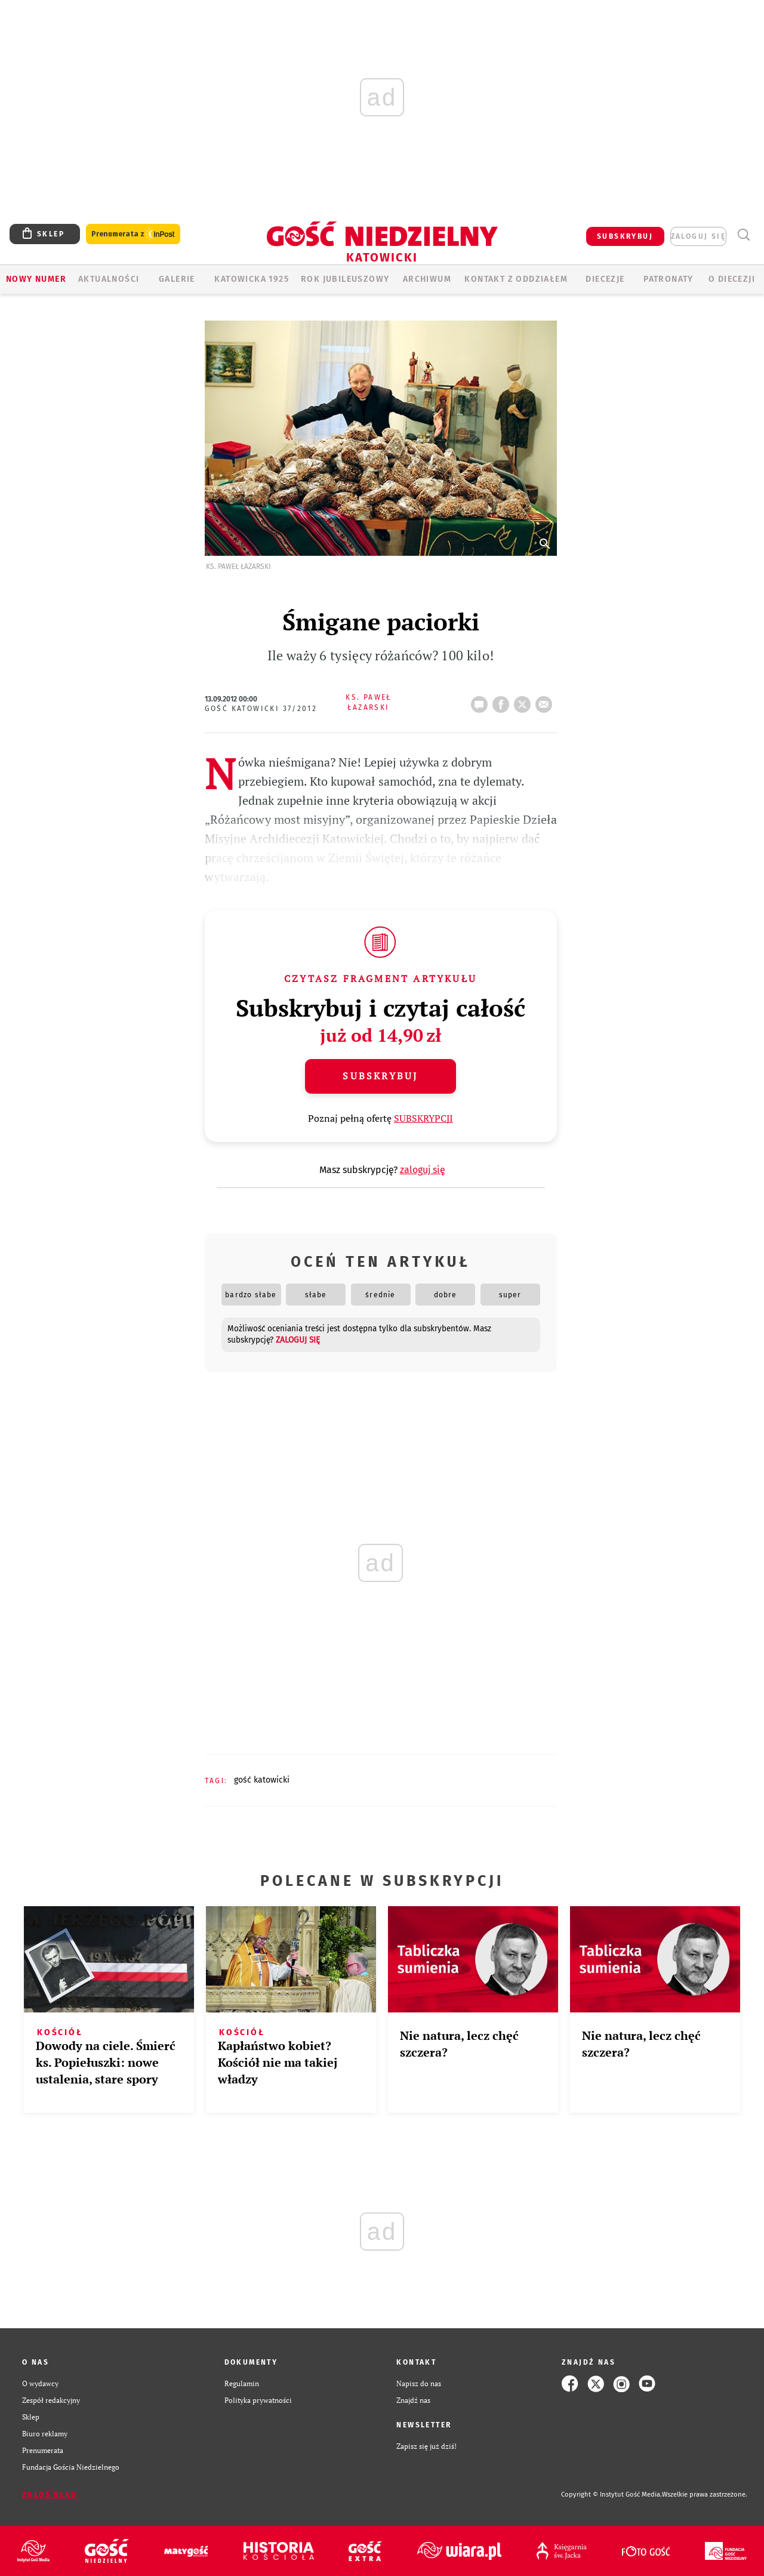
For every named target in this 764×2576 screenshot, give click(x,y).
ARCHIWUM (427, 279)
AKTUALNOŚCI (108, 279)
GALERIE (177, 279)
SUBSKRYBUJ (625, 236)
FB (503, 701)
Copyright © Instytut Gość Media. (611, 2494)
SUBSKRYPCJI (423, 1118)
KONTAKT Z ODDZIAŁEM (516, 279)
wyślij (546, 701)
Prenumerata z (133, 234)
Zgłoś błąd (49, 2495)
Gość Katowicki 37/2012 (261, 708)
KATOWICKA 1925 (251, 279)
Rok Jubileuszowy (345, 279)
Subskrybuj (380, 1075)
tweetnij (524, 701)
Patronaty (668, 279)
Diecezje (605, 279)
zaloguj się (698, 236)
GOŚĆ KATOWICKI (261, 1780)
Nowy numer (36, 279)
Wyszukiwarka (743, 235)
